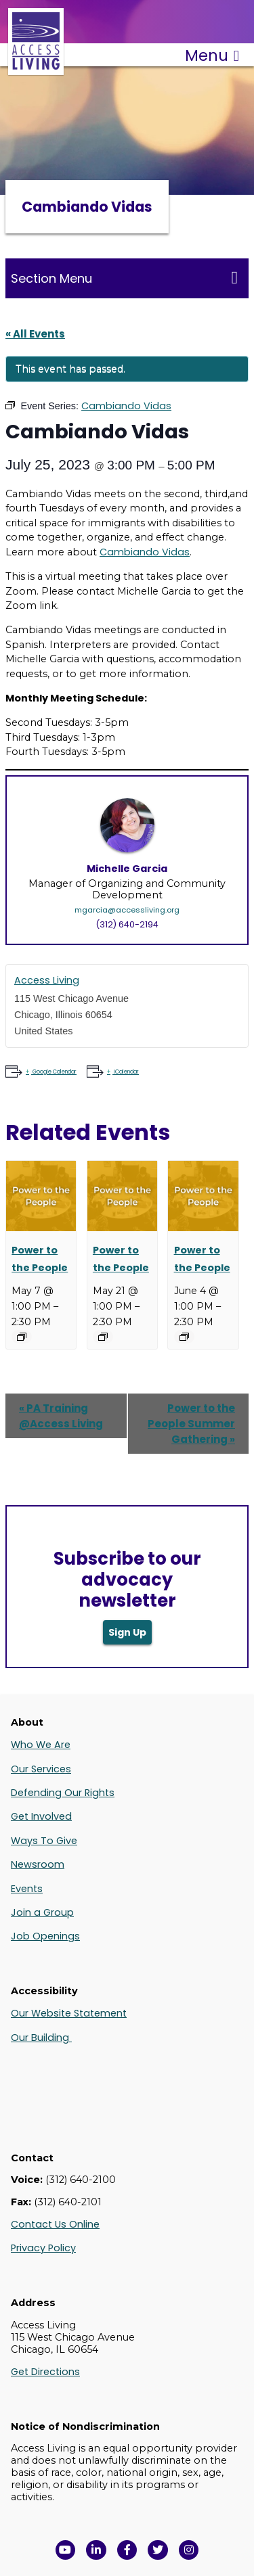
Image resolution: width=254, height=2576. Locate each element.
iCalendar (125, 1072)
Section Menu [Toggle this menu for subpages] (124, 278)
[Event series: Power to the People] (21, 1337)
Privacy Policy (43, 2248)
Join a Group (42, 1912)
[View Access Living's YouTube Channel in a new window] (66, 2550)
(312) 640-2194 (127, 924)
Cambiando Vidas (145, 552)
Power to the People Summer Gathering (191, 1423)
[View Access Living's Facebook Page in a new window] (127, 2550)
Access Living (46, 980)
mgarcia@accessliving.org (127, 909)
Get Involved (41, 1816)
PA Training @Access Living (61, 1416)
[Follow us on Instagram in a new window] (189, 2550)
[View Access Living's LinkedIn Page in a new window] (96, 2550)
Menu (212, 55)
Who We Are (40, 1744)
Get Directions (45, 2371)
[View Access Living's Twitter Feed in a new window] (158, 2550)
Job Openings (45, 1936)
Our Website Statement (69, 2013)
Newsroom (37, 1864)
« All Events (35, 334)
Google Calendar (54, 1072)
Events (27, 1888)
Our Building (41, 2037)
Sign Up (127, 1632)
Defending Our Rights (62, 1792)
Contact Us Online (55, 2224)
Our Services (41, 1769)
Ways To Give (44, 1840)
